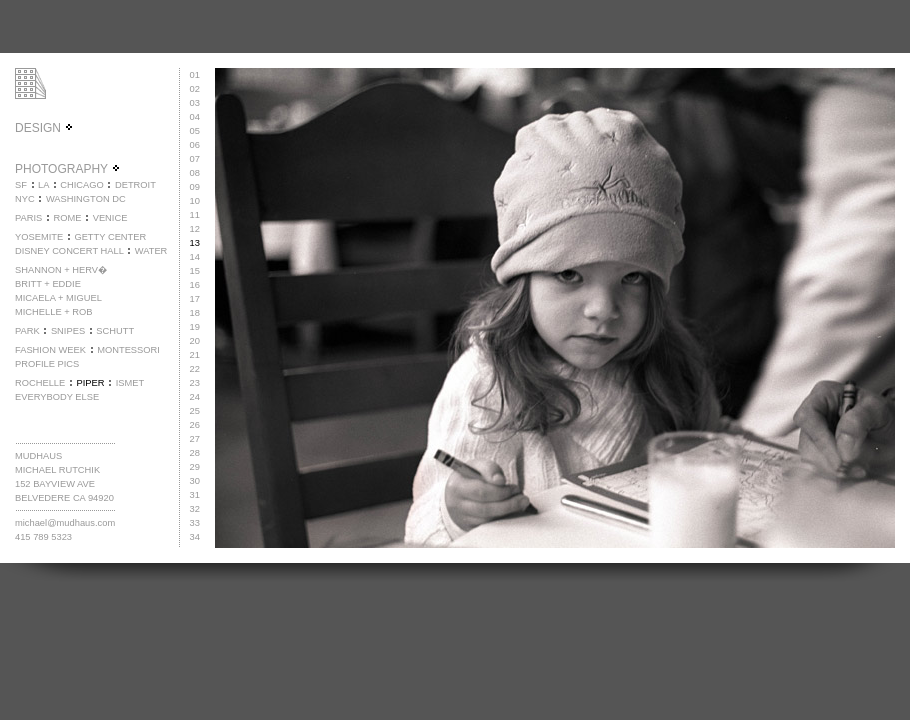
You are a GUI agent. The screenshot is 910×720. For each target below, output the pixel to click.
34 (195, 537)
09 (195, 187)
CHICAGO (82, 185)
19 (195, 327)
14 (195, 257)
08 (195, 173)
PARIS (28, 218)
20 (195, 341)
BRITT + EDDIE (48, 284)
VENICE (110, 218)
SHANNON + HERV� (61, 270)
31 (195, 495)
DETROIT (135, 185)
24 (195, 397)
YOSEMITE (39, 237)
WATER (151, 251)
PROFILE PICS (47, 364)
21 (195, 355)
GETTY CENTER (110, 237)
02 (195, 89)
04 (195, 117)
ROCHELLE (40, 383)
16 (195, 285)
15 (195, 271)
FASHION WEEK (50, 350)
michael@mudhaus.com (65, 523)
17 (195, 299)
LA (43, 185)
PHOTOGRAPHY (68, 169)
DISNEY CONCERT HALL (69, 251)
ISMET (130, 383)
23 (195, 383)
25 (195, 411)
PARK (27, 331)
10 (195, 201)
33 (195, 523)
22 (195, 369)
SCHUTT (115, 331)
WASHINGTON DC (86, 199)
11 (195, 215)
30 (195, 481)
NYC (25, 199)
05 (195, 131)
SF (21, 185)
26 (195, 425)
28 (195, 453)
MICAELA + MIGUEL (58, 298)
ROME (67, 218)
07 (195, 159)
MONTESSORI (128, 350)
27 (195, 439)
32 (195, 509)
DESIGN (44, 128)
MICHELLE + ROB (54, 312)
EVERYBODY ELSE (57, 397)
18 (195, 313)
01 (195, 75)
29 (195, 467)
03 (195, 103)
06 (195, 145)
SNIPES (68, 331)
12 (195, 229)
